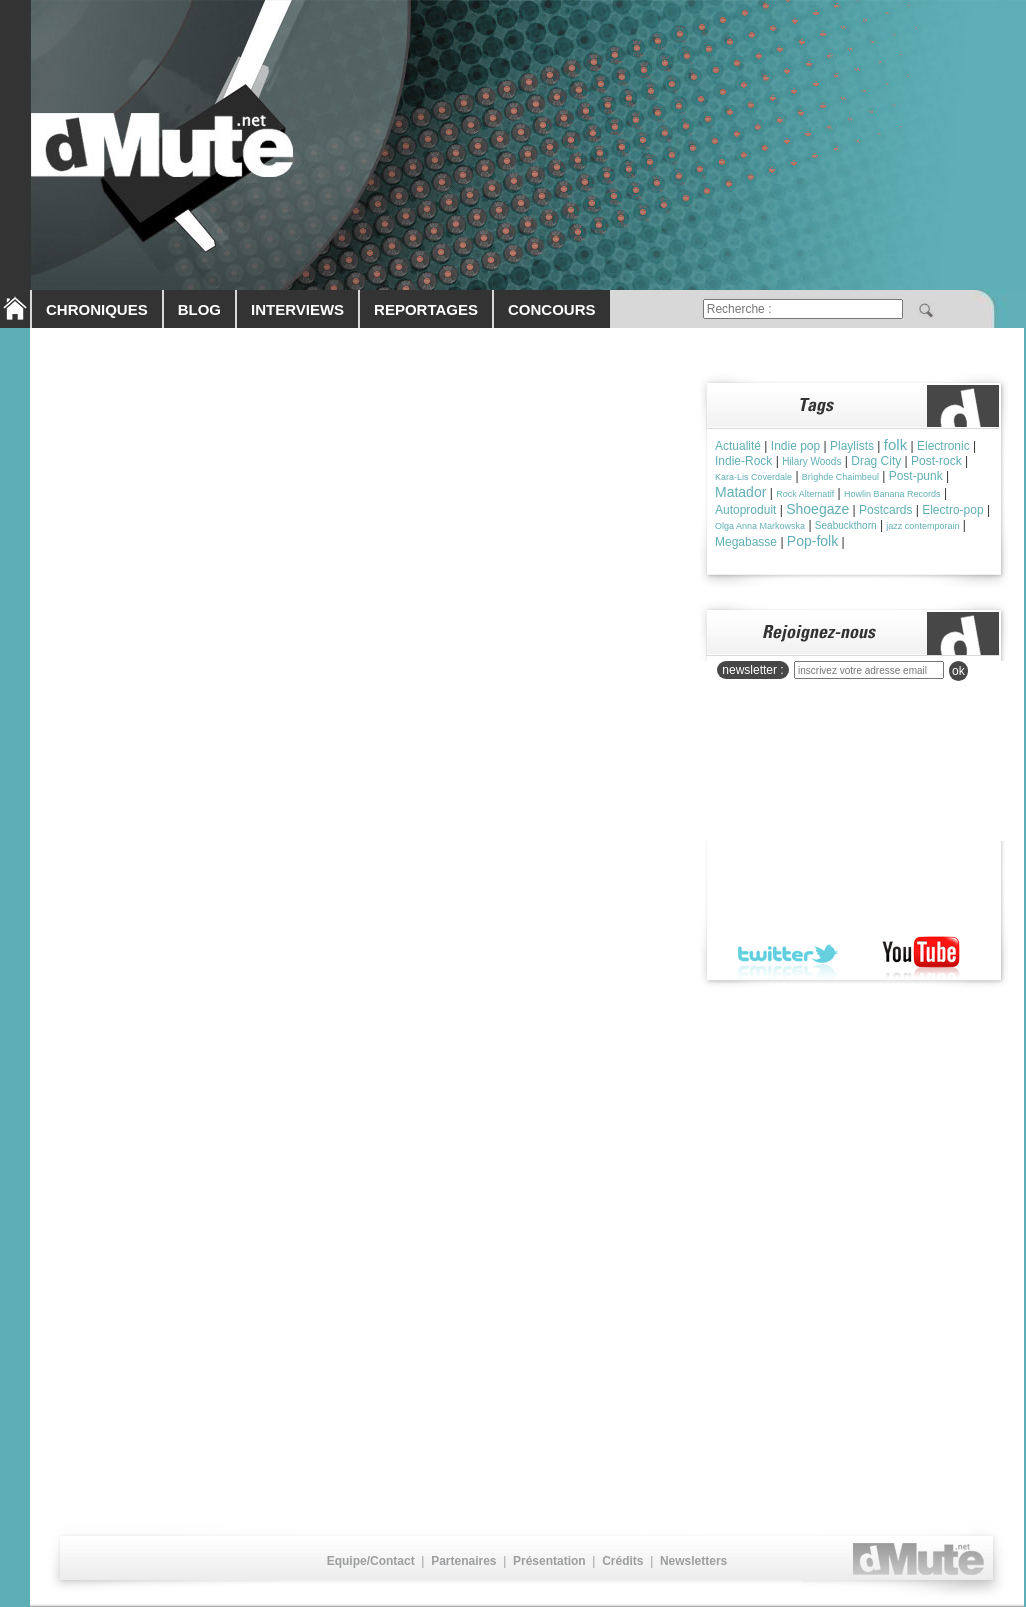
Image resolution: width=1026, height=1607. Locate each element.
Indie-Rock (743, 461)
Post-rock (936, 461)
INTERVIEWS (297, 309)
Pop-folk (812, 541)
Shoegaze (817, 509)
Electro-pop (952, 510)
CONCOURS (552, 309)
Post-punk (916, 476)
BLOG (199, 309)
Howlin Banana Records (892, 494)
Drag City (876, 461)
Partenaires (463, 1561)
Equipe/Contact (371, 1561)
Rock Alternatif (805, 494)
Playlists (852, 446)
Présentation (549, 1561)
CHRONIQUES (97, 309)
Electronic (943, 446)
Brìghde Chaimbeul (840, 477)
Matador (740, 492)
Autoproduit (745, 510)
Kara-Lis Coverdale (753, 477)
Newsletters (693, 1561)
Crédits (622, 1561)
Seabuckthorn (846, 525)
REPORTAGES (426, 309)
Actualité (738, 446)
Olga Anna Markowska (760, 526)
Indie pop (795, 446)
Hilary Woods (811, 461)
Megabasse (746, 542)
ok (958, 671)
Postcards (885, 510)
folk (895, 444)
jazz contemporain (922, 526)
